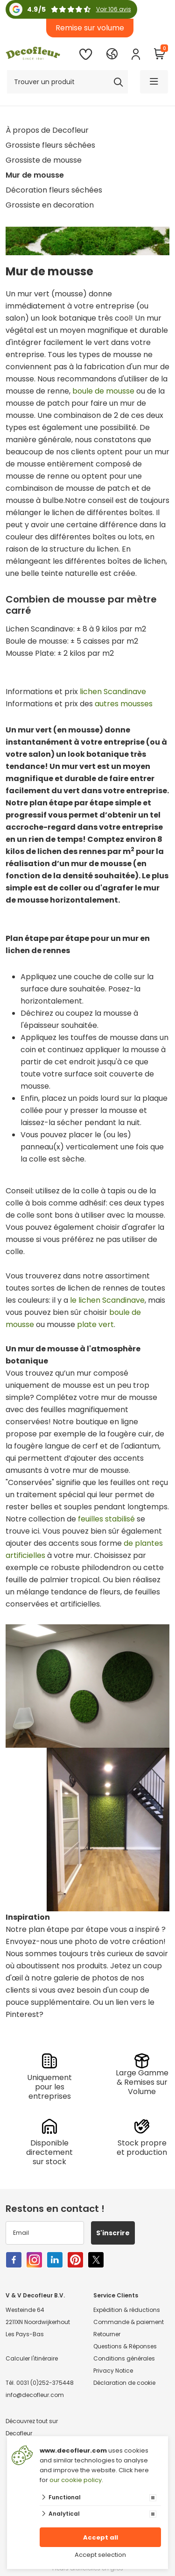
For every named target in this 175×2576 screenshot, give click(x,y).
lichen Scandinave (113, 691)
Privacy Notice (113, 2371)
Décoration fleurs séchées (54, 190)
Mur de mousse (35, 175)
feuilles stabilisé (106, 1519)
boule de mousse (103, 391)
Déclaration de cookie (124, 2383)
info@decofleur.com (35, 2395)
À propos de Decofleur (47, 130)
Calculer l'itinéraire (32, 2358)
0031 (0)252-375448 (45, 2383)
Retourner (106, 2334)
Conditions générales (124, 2358)
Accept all (100, 2537)
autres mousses (124, 703)
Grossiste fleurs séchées (50, 145)
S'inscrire (113, 2233)
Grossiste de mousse (44, 160)
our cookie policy (75, 2480)
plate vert (95, 1324)
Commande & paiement (128, 2322)
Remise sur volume (90, 27)
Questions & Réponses (125, 2346)
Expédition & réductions (126, 2310)
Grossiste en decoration (50, 205)
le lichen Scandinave (107, 1300)
